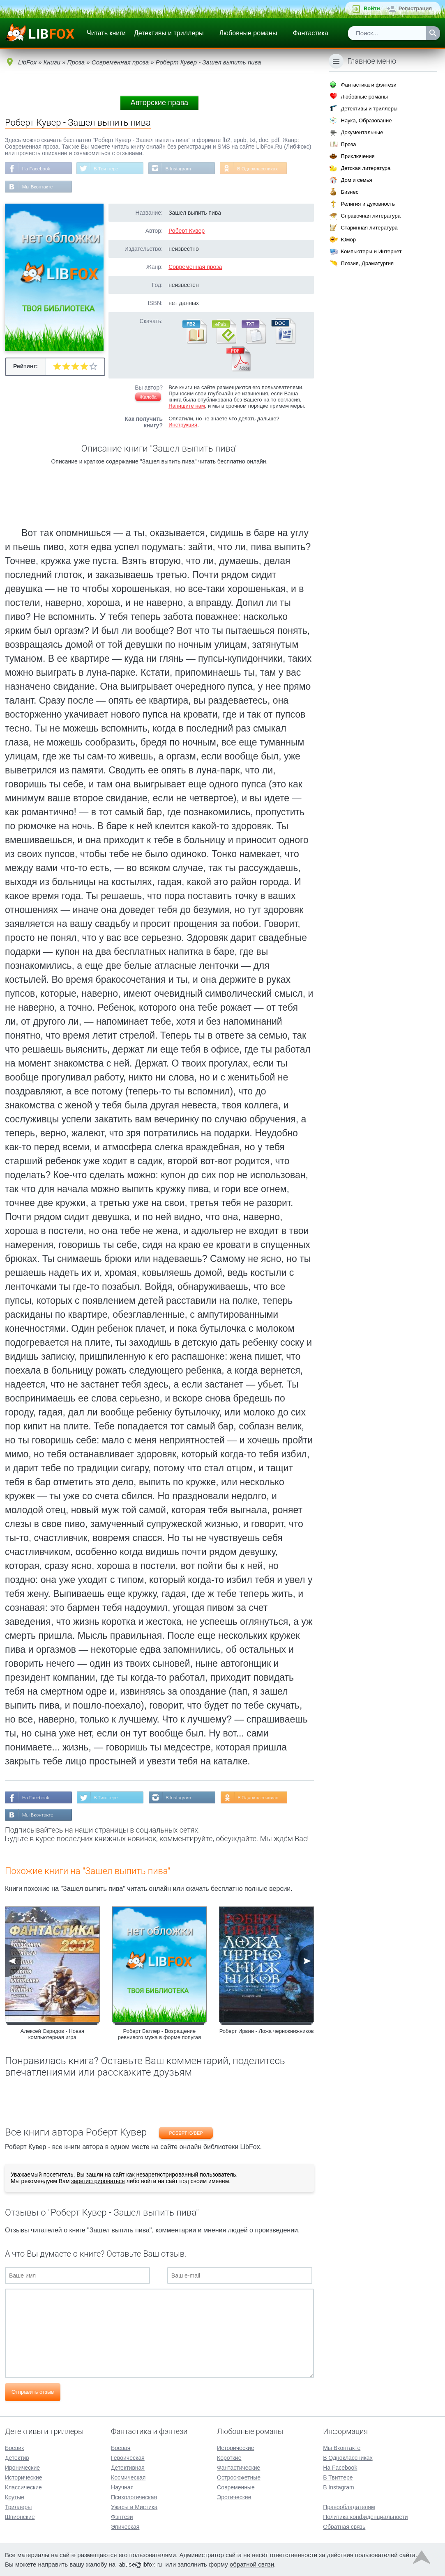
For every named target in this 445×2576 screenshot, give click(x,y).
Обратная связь (344, 2526)
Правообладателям (349, 2507)
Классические (23, 2487)
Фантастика (310, 33)
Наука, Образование (366, 120)
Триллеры (18, 2507)
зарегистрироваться (98, 2183)
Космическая (128, 2477)
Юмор (348, 239)
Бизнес (350, 192)
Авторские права (159, 103)
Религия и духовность (368, 204)
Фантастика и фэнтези (369, 85)
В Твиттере (108, 169)
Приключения (358, 156)
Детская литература (366, 168)
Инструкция (182, 425)
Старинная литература (369, 228)
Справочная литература (371, 216)
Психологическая (134, 2497)
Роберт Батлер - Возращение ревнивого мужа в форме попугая (159, 2036)
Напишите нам (186, 407)
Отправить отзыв (33, 2394)
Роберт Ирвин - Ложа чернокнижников (266, 2033)
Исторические (23, 2477)
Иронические (22, 2467)
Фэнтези (122, 2517)
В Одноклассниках (263, 169)
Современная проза (195, 267)
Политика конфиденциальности (365, 2517)
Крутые (14, 2497)
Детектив (17, 2457)
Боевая (120, 2448)
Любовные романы (248, 33)
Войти (372, 8)
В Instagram (181, 169)
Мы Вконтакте (38, 187)
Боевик (14, 2448)
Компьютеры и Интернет (371, 251)
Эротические (234, 2497)
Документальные (362, 132)
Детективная (128, 2467)
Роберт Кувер (186, 231)
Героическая (128, 2457)
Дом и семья (356, 180)
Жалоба (148, 397)
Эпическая (125, 2526)
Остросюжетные (239, 2477)
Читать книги (106, 33)
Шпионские (20, 2517)
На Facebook (36, 169)
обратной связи (252, 2564)
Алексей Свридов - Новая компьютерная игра (52, 2036)
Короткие (229, 2457)
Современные (236, 2487)
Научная (122, 2487)
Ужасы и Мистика (134, 2507)
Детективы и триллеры (169, 33)
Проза (348, 144)
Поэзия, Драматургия (367, 263)
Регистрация (415, 8)
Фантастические (238, 2467)
